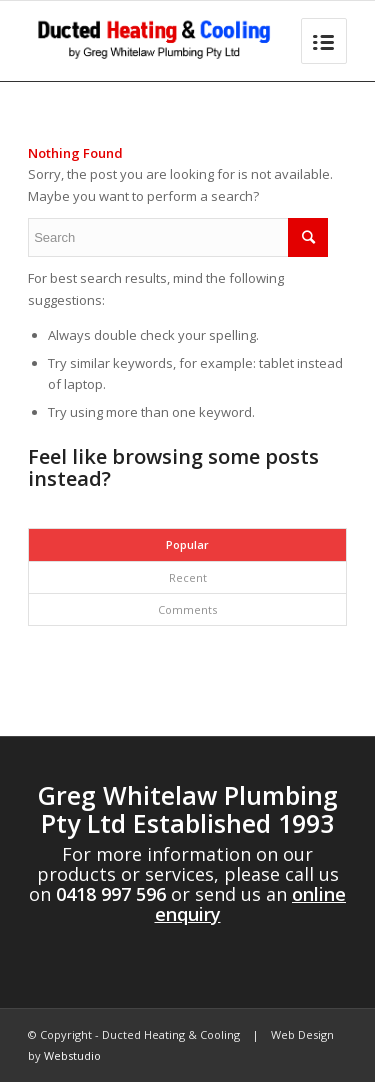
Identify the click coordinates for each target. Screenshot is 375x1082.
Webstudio (72, 1055)
